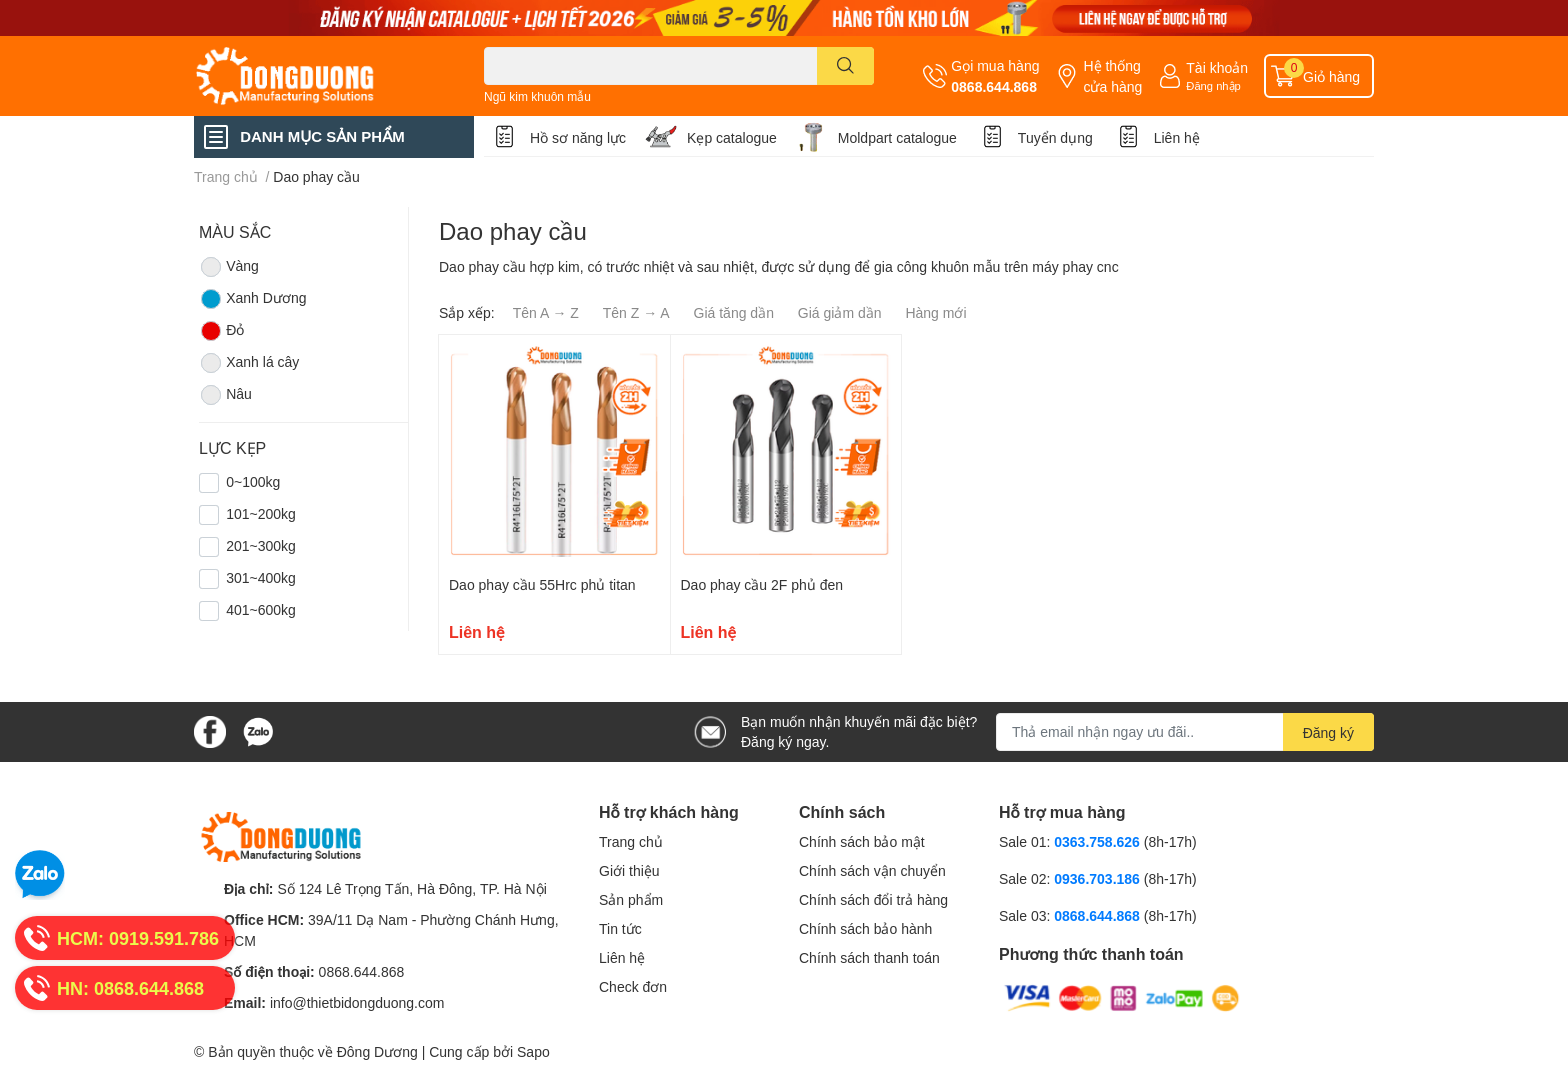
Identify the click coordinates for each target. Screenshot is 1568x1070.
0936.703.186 (1099, 878)
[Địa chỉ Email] (1185, 732)
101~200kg (261, 513)
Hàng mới (935, 312)
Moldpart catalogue (897, 137)
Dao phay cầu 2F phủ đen (762, 584)
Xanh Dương (252, 299)
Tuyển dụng (1055, 137)
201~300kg (261, 545)
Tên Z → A (636, 312)
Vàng (229, 267)
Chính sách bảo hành (865, 928)
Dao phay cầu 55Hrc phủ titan (542, 584)
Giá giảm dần (840, 312)
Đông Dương (377, 1051)
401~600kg (261, 609)
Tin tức (620, 928)
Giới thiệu (629, 870)
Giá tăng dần (734, 312)
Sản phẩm (631, 899)
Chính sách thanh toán (869, 957)
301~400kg (261, 577)
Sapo (533, 1051)
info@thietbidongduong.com (357, 1002)
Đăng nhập (1213, 85)
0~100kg (253, 481)
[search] (845, 66)
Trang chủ (631, 841)
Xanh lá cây (249, 363)
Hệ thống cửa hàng (1112, 76)
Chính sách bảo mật (862, 841)
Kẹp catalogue (732, 137)
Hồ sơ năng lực (578, 137)
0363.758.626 (1099, 841)
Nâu (225, 395)
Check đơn (633, 986)
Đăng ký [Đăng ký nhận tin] (1328, 732)
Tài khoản (1217, 67)
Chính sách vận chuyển (872, 870)
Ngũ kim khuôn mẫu (537, 96)
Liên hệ (1177, 137)
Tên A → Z (546, 312)
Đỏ (221, 331)
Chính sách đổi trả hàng (873, 899)
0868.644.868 (994, 86)
